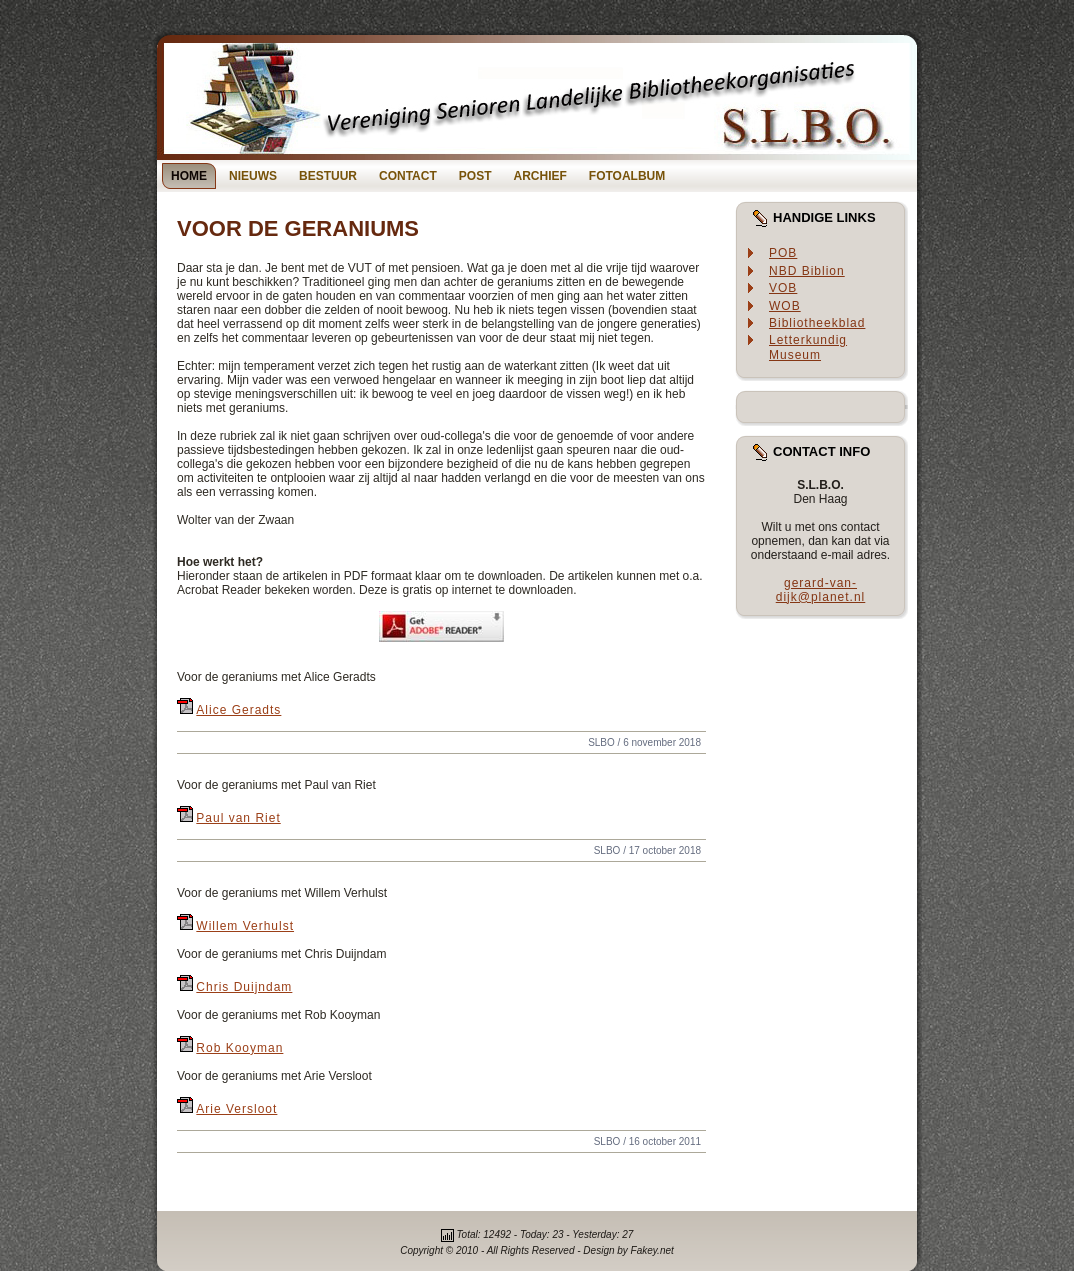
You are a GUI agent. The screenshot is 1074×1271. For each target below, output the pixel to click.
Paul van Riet (238, 818)
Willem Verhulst (245, 926)
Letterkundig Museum (808, 347)
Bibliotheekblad (817, 323)
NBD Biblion (807, 271)
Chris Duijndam (244, 987)
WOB (785, 306)
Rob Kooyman (239, 1048)
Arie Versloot (236, 1109)
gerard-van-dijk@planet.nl (821, 590)
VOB (783, 288)
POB (783, 253)
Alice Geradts (238, 710)
